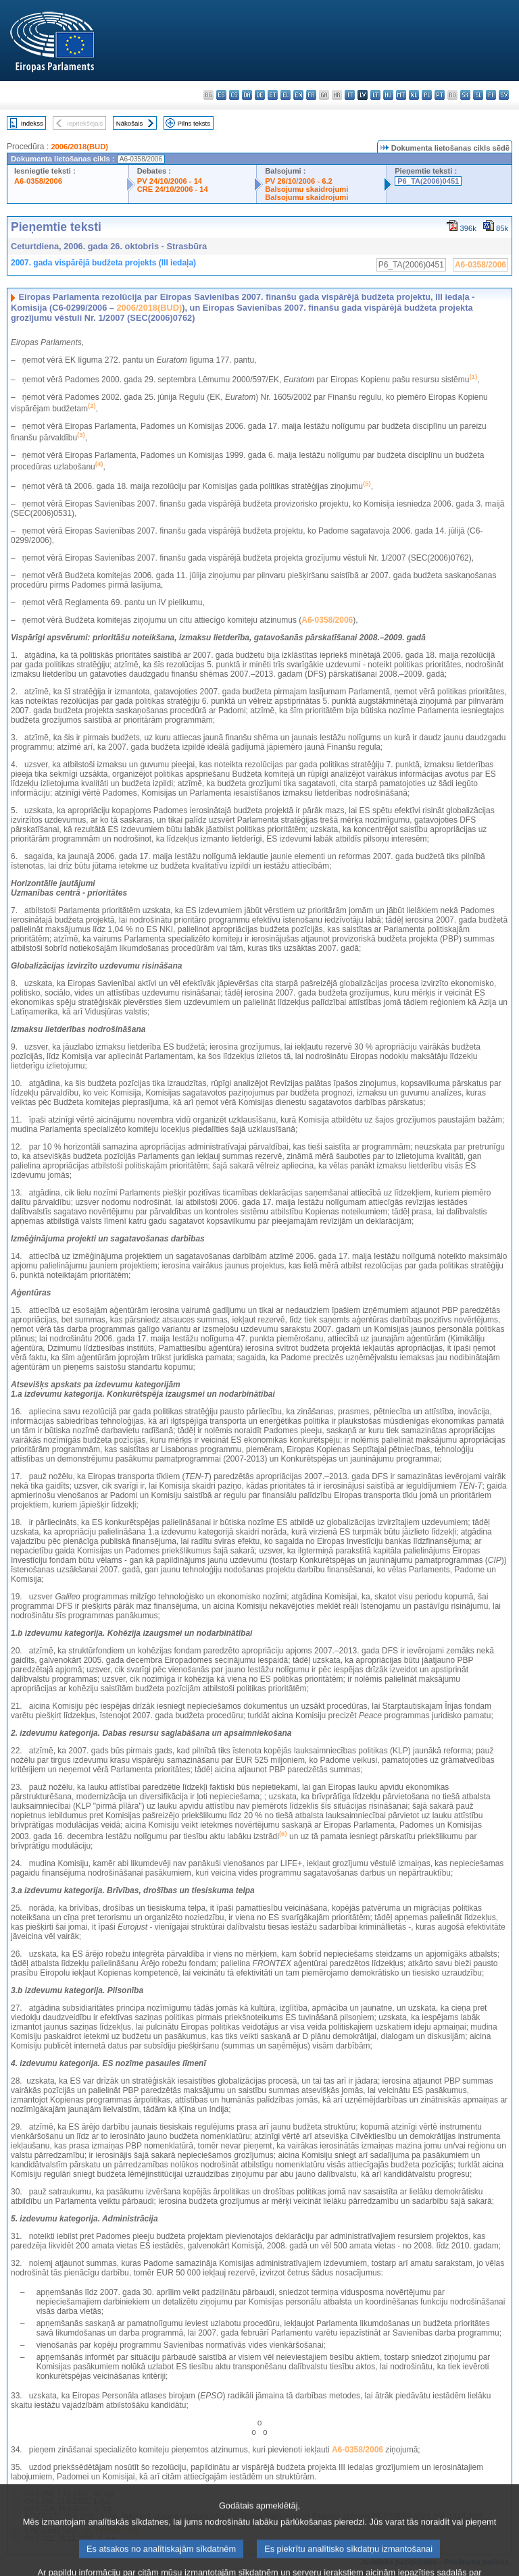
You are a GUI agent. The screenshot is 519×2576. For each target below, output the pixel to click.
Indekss (32, 123)
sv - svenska (504, 95)
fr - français (311, 95)
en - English (298, 95)
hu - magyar (388, 95)
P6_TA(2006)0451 (428, 181)
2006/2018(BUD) (79, 147)
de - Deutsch (260, 95)
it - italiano (350, 95)
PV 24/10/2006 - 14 (169, 181)
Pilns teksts (194, 123)
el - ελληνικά (285, 95)
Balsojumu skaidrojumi (306, 189)
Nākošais (129, 123)
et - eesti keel (273, 95)
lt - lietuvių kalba (375, 95)
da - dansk (247, 95)
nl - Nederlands (414, 95)
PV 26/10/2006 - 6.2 (298, 181)
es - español (221, 95)
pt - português (440, 95)
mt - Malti (401, 95)
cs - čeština (234, 95)
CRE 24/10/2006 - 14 (172, 189)
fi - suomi (491, 95)
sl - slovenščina (478, 95)
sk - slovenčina (465, 95)
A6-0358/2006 (38, 181)
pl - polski (427, 95)
